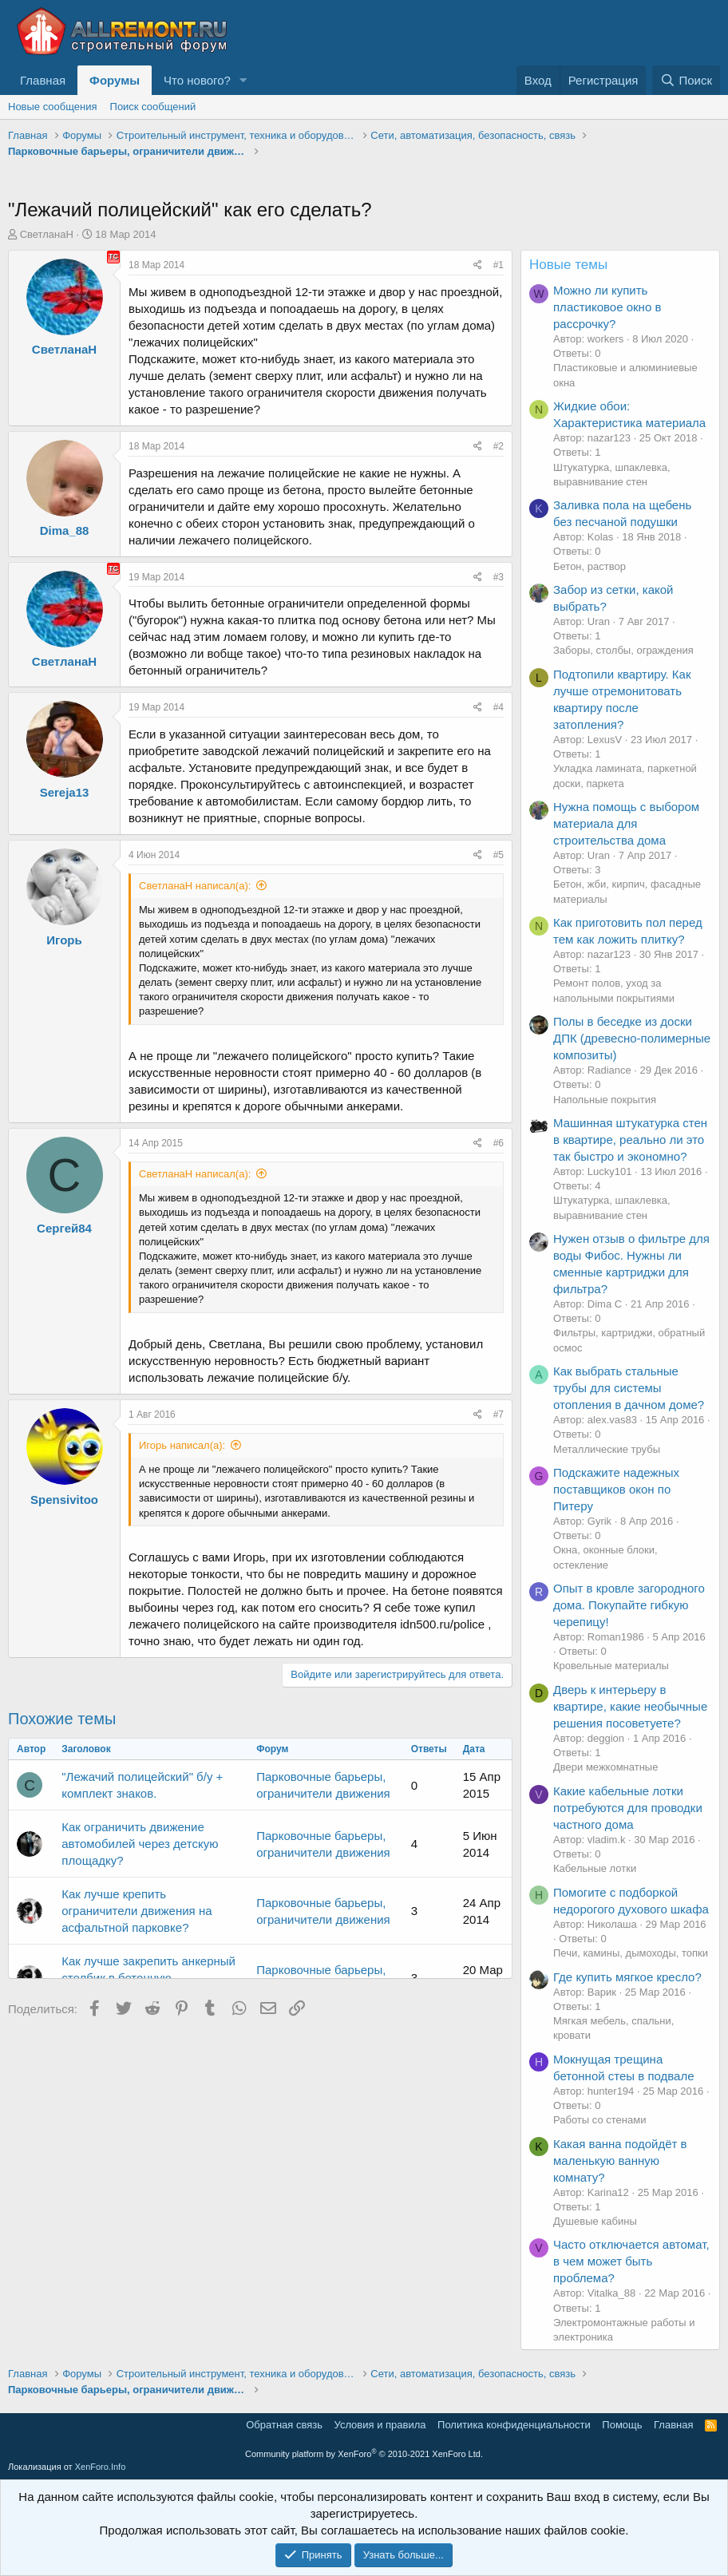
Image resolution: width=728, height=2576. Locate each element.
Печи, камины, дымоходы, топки (630, 1953)
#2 (498, 446)
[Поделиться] (478, 265)
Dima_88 (64, 530)
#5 (498, 855)
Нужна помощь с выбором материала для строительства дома (626, 823)
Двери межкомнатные (605, 1767)
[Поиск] (686, 80)
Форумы (114, 80)
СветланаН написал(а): (195, 886)
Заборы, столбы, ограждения (623, 650)
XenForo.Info (100, 2466)
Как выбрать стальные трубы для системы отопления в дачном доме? (628, 1387)
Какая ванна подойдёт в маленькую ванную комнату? (620, 2160)
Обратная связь (284, 2425)
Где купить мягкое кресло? (627, 1977)
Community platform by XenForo (364, 2454)
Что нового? (197, 80)
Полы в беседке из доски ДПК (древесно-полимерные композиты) (631, 1038)
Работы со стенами (599, 2120)
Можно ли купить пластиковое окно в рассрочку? (607, 306)
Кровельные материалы (611, 1666)
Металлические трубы (606, 1449)
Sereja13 (64, 792)
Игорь (63, 940)
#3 (498, 577)
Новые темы (568, 264)
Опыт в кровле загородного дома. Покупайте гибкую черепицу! (629, 1604)
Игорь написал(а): (182, 1445)
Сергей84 (64, 1228)
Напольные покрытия (604, 1100)
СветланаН (46, 234)
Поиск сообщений (153, 107)
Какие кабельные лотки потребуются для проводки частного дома (627, 1807)
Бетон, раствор (589, 566)
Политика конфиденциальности (514, 2425)
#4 (498, 707)
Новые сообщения (52, 107)
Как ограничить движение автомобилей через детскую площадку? (139, 1843)
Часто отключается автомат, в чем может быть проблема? (631, 2261)
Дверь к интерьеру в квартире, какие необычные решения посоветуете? (630, 1706)
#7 (498, 1414)
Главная (42, 80)
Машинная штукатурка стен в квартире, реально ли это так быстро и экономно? (630, 1139)
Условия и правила (380, 2425)
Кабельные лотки (594, 1868)
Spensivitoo (64, 1499)
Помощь (622, 2425)
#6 (498, 1143)
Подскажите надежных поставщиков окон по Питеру (616, 1489)
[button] (243, 80)
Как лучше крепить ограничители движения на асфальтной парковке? (136, 1910)
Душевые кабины (595, 2221)
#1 (498, 265)
